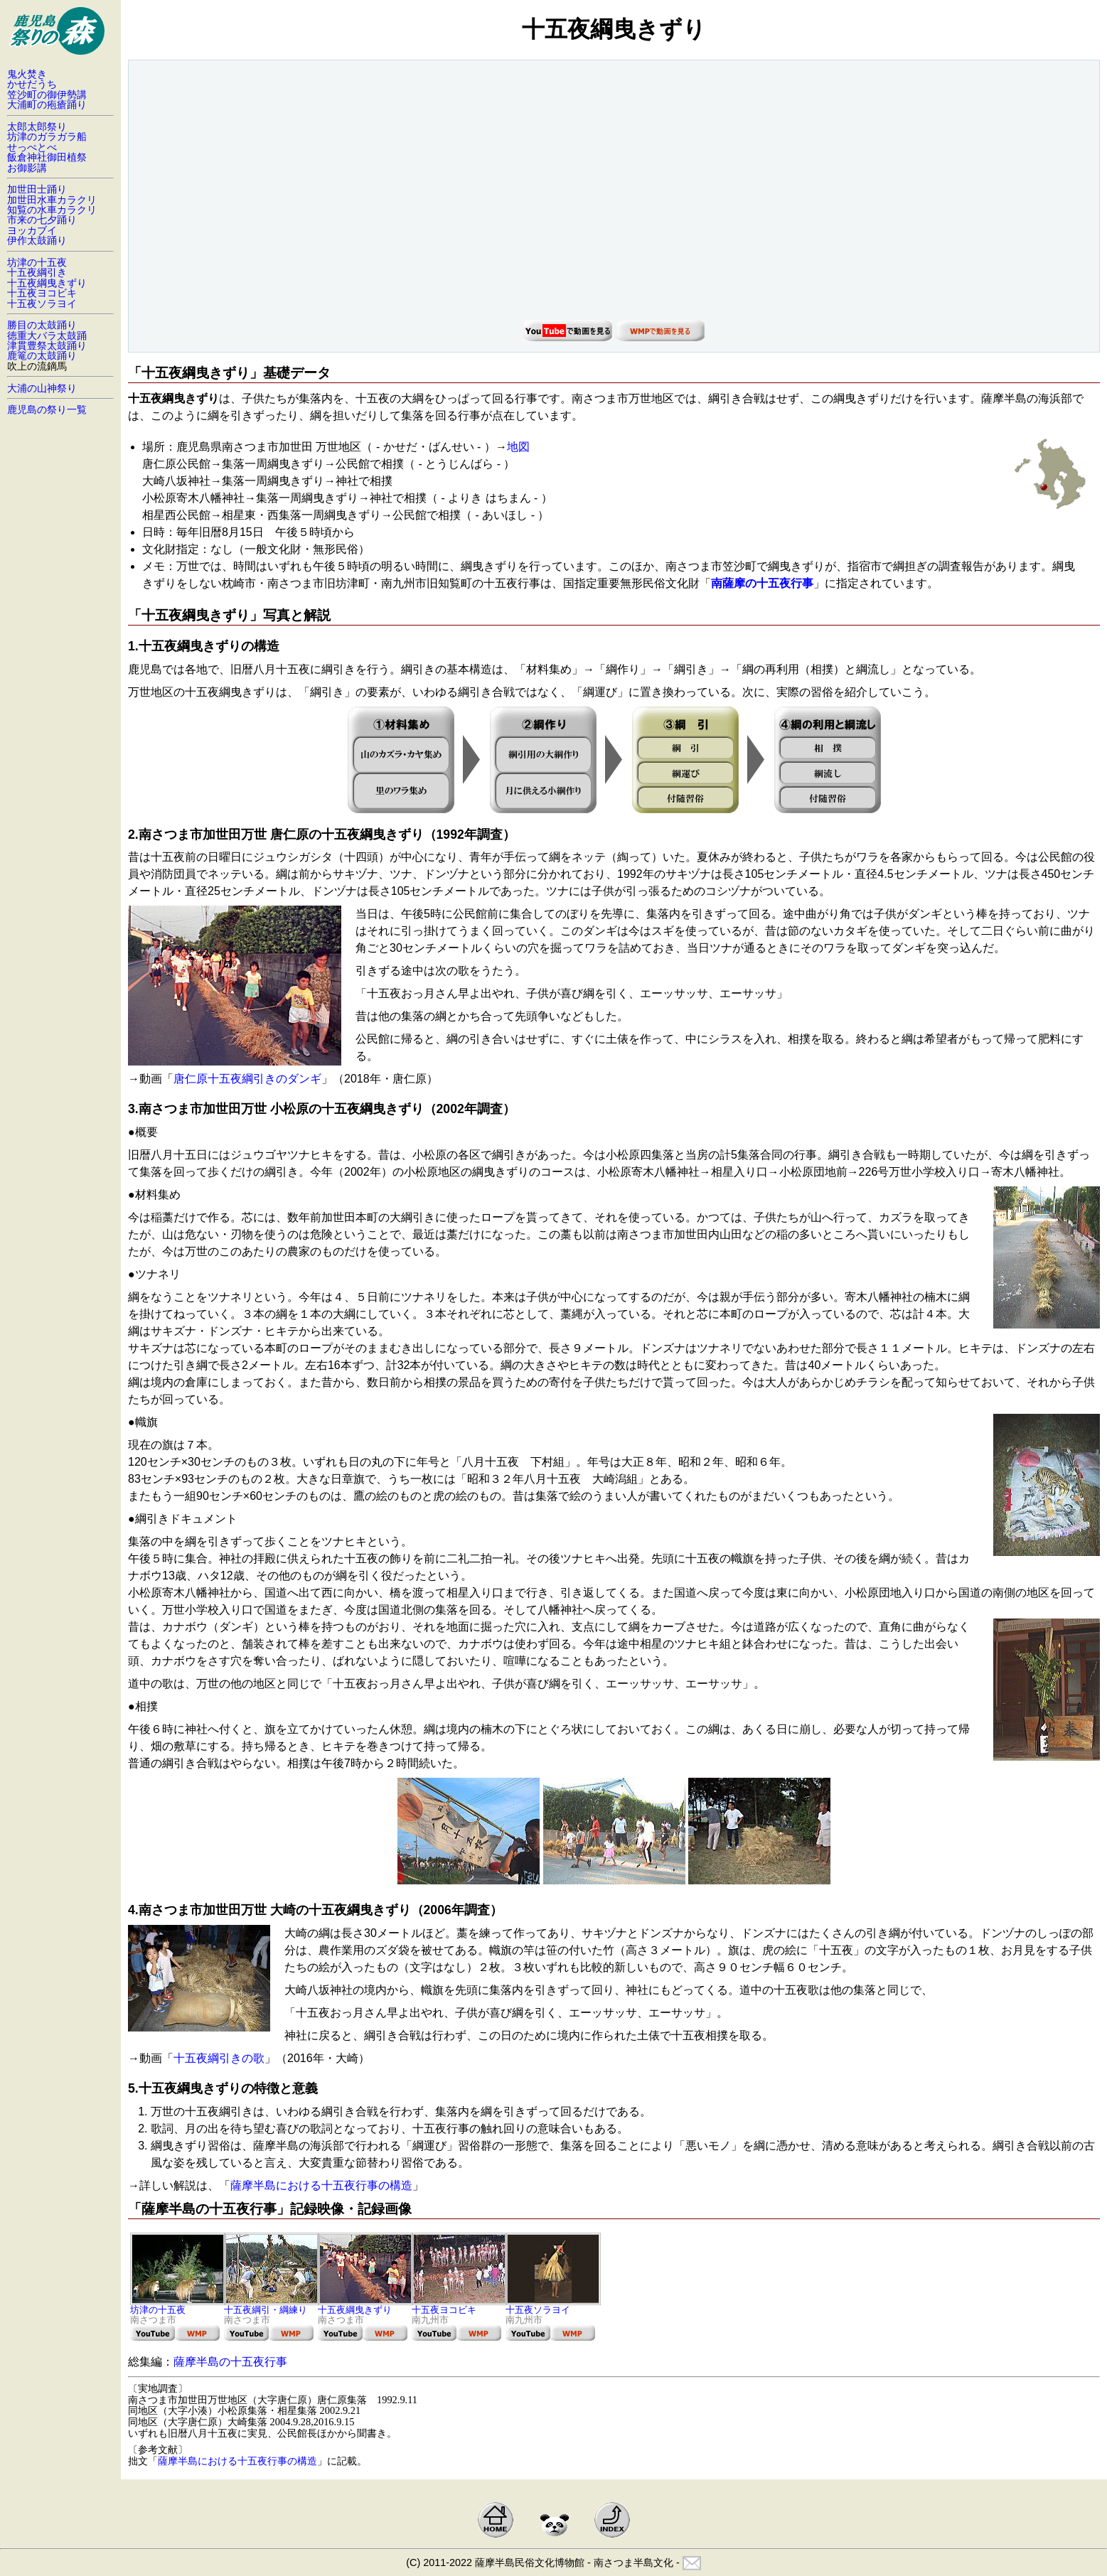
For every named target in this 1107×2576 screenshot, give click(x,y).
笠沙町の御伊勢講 (47, 94)
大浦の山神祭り (42, 388)
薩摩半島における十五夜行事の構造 (321, 2185)
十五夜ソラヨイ (553, 2306)
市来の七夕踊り (42, 219)
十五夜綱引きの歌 (218, 2058)
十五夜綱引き (37, 272)
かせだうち (32, 84)
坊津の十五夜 (177, 2306)
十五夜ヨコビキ (459, 2306)
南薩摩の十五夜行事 (762, 583)
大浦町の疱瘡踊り (47, 104)
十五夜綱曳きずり (365, 2306)
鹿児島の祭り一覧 (47, 409)
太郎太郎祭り (37, 126)
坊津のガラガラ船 (47, 136)
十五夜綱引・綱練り (271, 2306)
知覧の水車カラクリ (52, 209)
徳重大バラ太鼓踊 (47, 335)
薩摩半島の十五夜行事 (230, 2362)
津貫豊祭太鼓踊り (47, 345)
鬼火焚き (27, 74)
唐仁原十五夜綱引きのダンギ (247, 1079)
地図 (518, 447)
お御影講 (27, 167)
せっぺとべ (32, 147)
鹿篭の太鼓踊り (42, 355)
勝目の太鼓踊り (42, 325)
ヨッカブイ (32, 230)
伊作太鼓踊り (37, 240)
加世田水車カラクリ (52, 199)
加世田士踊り (37, 189)
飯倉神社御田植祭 (47, 157)
